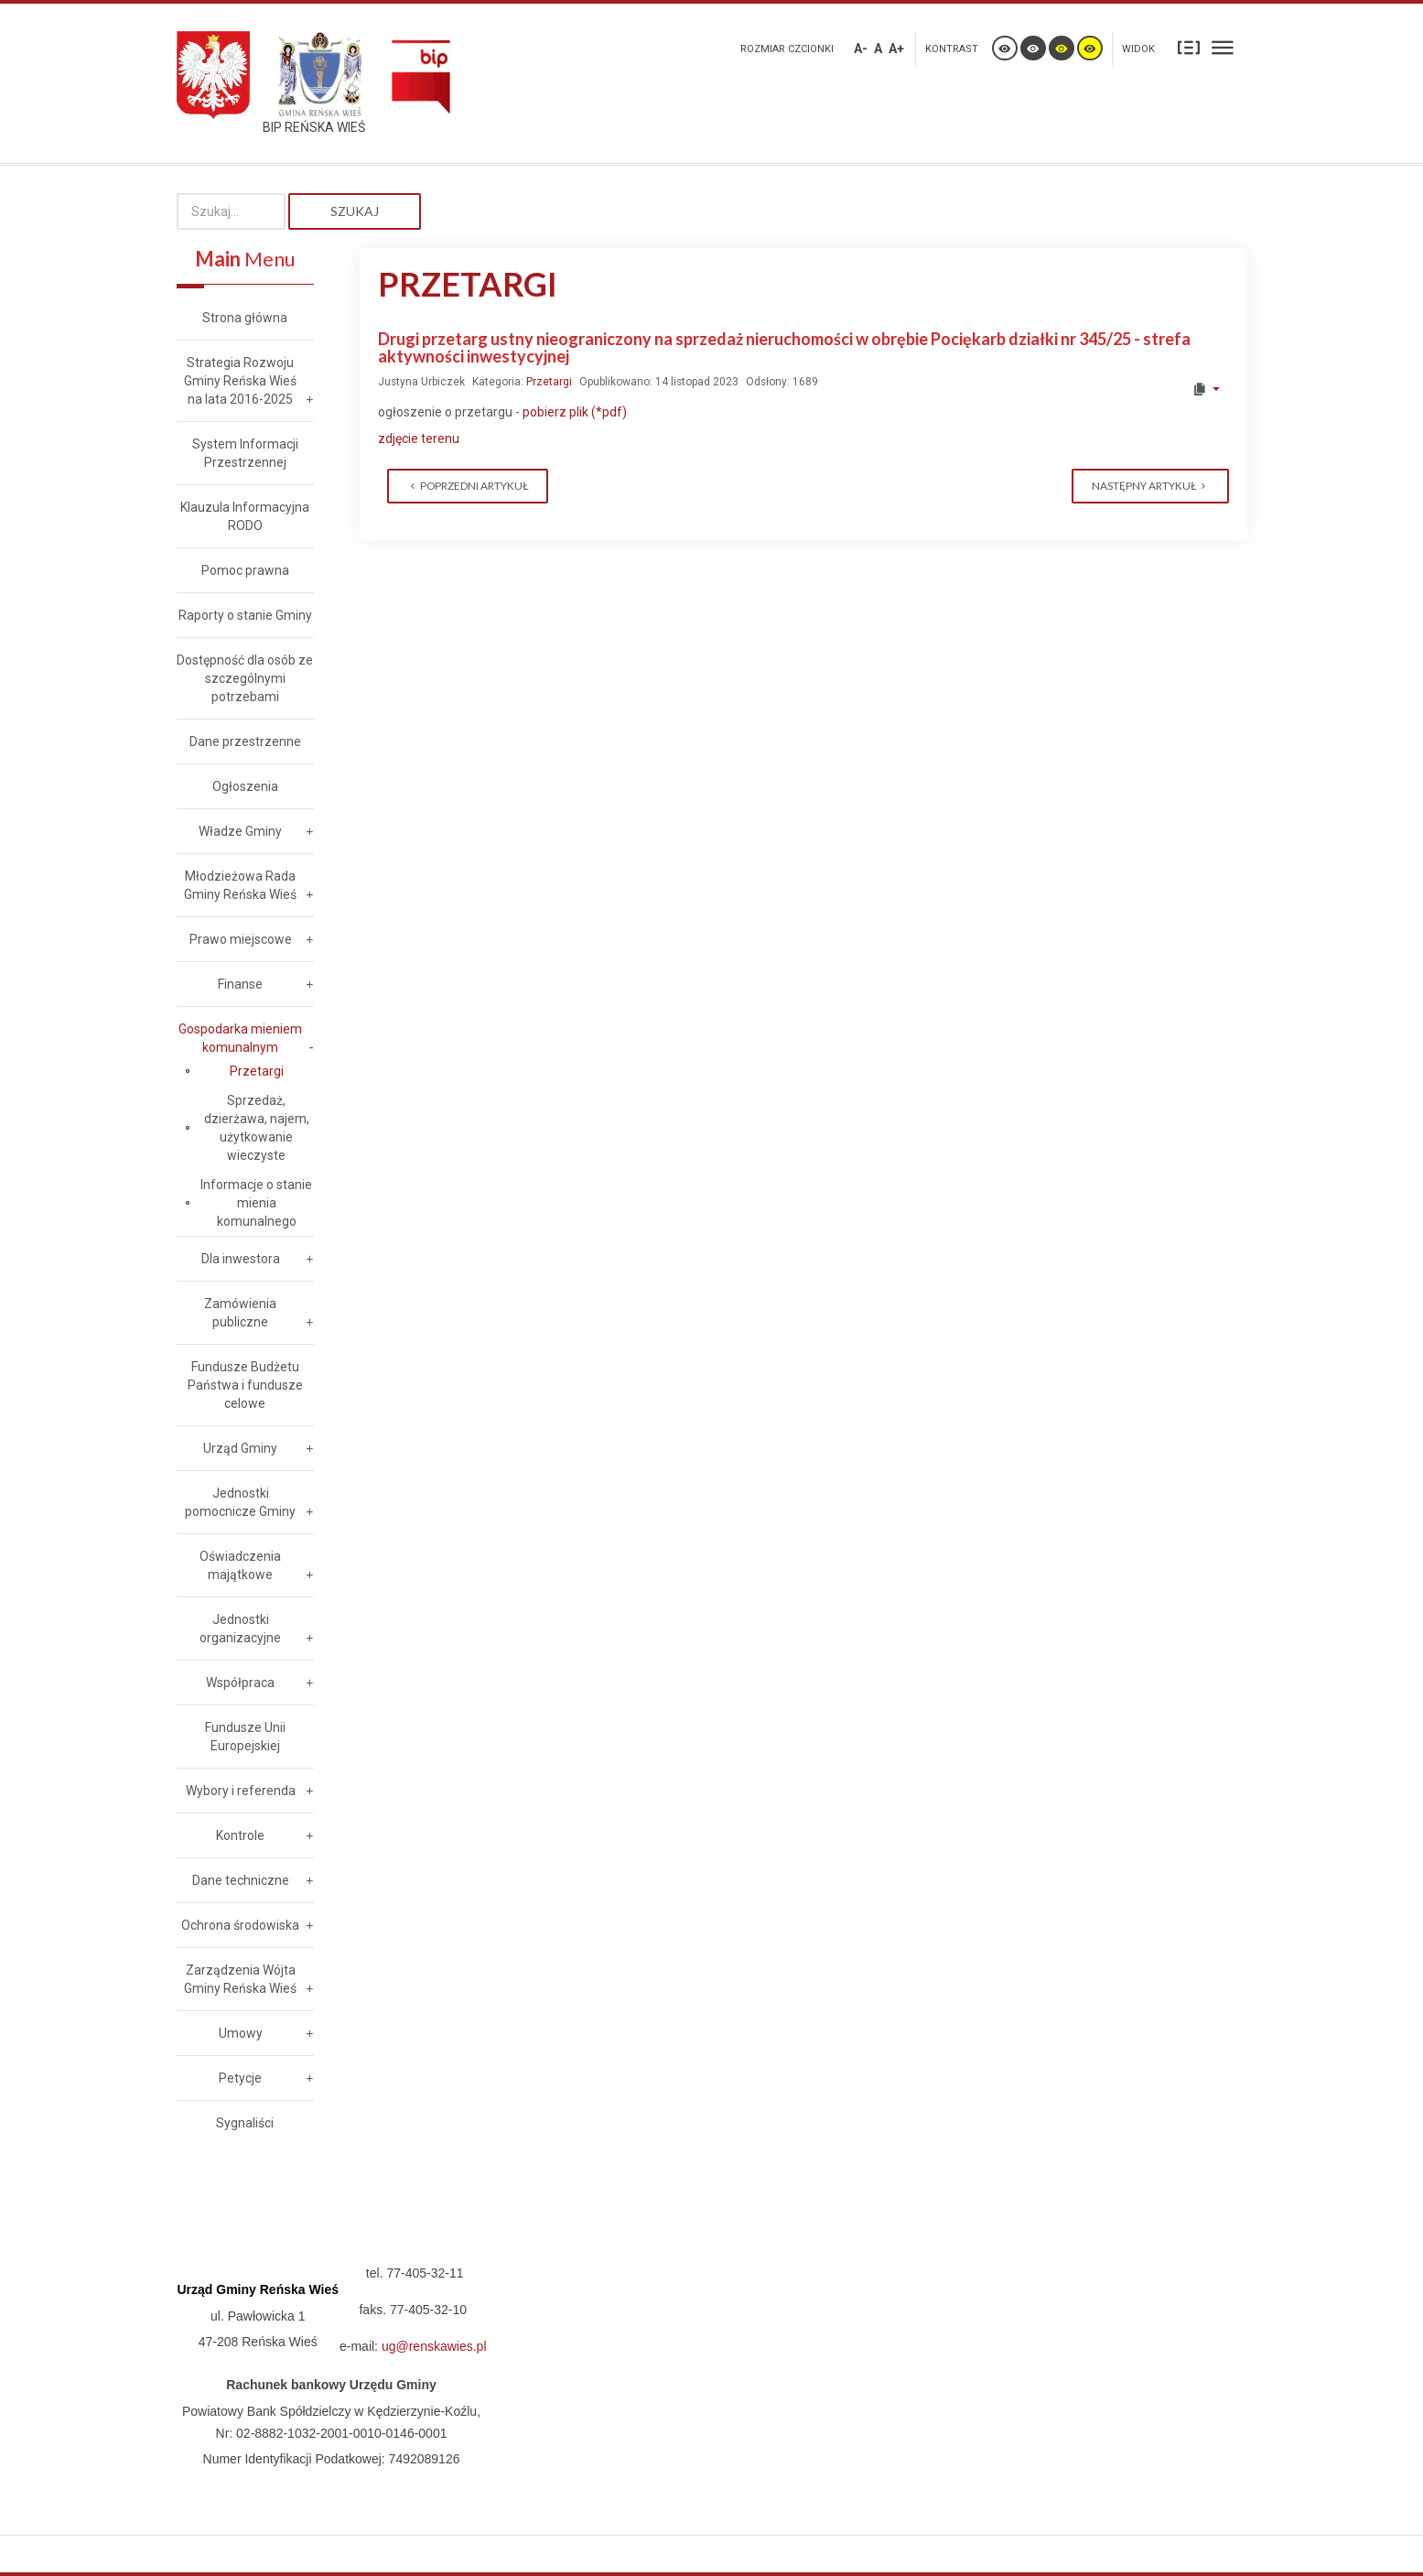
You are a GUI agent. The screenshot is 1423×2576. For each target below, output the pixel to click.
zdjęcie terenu (418, 438)
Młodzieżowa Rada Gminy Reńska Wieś (240, 885)
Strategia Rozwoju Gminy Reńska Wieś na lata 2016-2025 (240, 380)
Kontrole (240, 1835)
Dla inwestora (240, 1258)
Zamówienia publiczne (240, 1312)
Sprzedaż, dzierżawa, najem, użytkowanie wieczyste (256, 1128)
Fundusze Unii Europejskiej (245, 1736)
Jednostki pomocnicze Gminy (240, 1502)
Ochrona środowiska (240, 1925)
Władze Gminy (240, 831)
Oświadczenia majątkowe (240, 1565)
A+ (896, 48)
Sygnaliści (245, 2123)
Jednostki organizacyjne (240, 1628)
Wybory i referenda (241, 1790)
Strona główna (244, 317)
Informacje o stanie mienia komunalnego (256, 1202)
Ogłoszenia (245, 786)
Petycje (240, 2078)
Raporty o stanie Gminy (245, 615)
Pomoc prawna (245, 570)
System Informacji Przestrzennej (245, 453)
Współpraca (240, 1682)
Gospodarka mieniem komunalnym (240, 1038)
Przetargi (549, 381)
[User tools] (1205, 389)
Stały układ (1188, 47)
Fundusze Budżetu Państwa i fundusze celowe (245, 1385)
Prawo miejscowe (240, 939)
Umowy (241, 2033)
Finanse (240, 984)
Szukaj (354, 211)
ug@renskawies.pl (434, 2346)
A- (861, 48)
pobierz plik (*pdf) (573, 412)
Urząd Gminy (240, 1448)
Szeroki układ (1222, 47)
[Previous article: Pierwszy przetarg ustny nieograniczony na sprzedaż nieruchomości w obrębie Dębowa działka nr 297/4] (467, 486)
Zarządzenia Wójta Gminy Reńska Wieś (240, 1979)
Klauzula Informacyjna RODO (244, 516)
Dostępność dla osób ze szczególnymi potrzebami (245, 678)
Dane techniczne (240, 1880)
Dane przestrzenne (245, 741)
